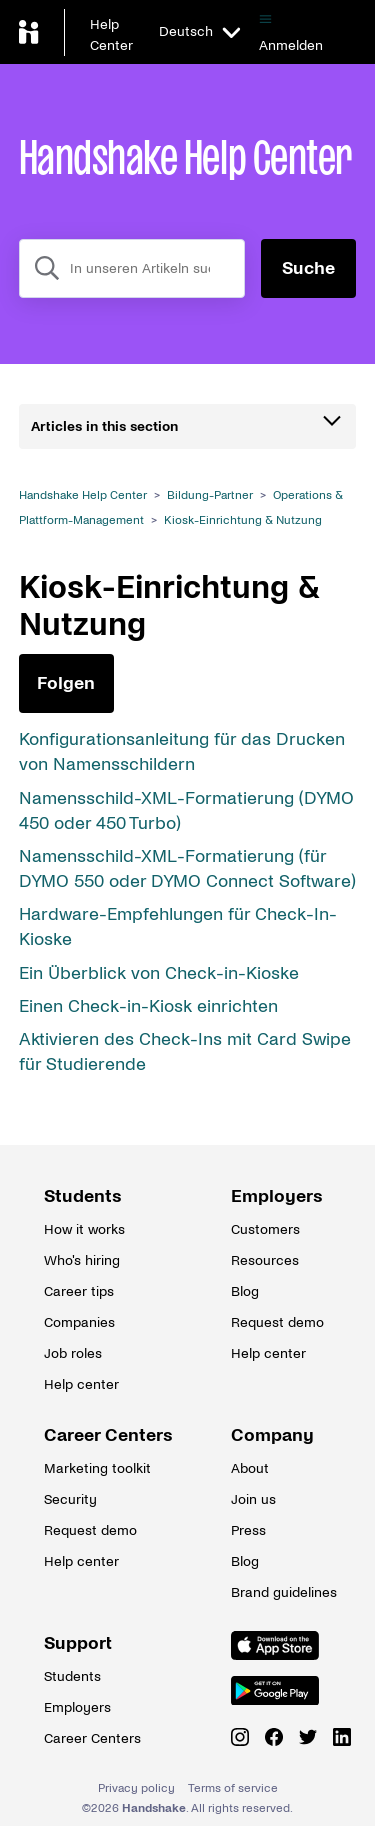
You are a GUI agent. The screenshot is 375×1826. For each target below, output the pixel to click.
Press (248, 1530)
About (250, 1468)
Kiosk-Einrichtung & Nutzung (243, 520)
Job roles (73, 1353)
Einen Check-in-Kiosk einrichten (148, 1006)
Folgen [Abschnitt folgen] (66, 683)
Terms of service (233, 1788)
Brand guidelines (281, 1592)
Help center (81, 1384)
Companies (79, 1322)
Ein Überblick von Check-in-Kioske (159, 973)
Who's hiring (82, 1260)
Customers (265, 1229)
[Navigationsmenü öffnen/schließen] (265, 19)
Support (78, 1643)
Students (83, 1196)
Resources (265, 1260)
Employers (277, 1196)
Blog (245, 1291)
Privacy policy (136, 1788)
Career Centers (94, 1435)
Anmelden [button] (291, 45)
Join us (253, 1499)
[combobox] (132, 268)
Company (272, 1435)
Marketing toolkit (94, 1468)
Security (70, 1499)
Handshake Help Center (83, 495)
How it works (84, 1229)
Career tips (79, 1291)
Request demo (277, 1322)
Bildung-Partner (210, 495)
